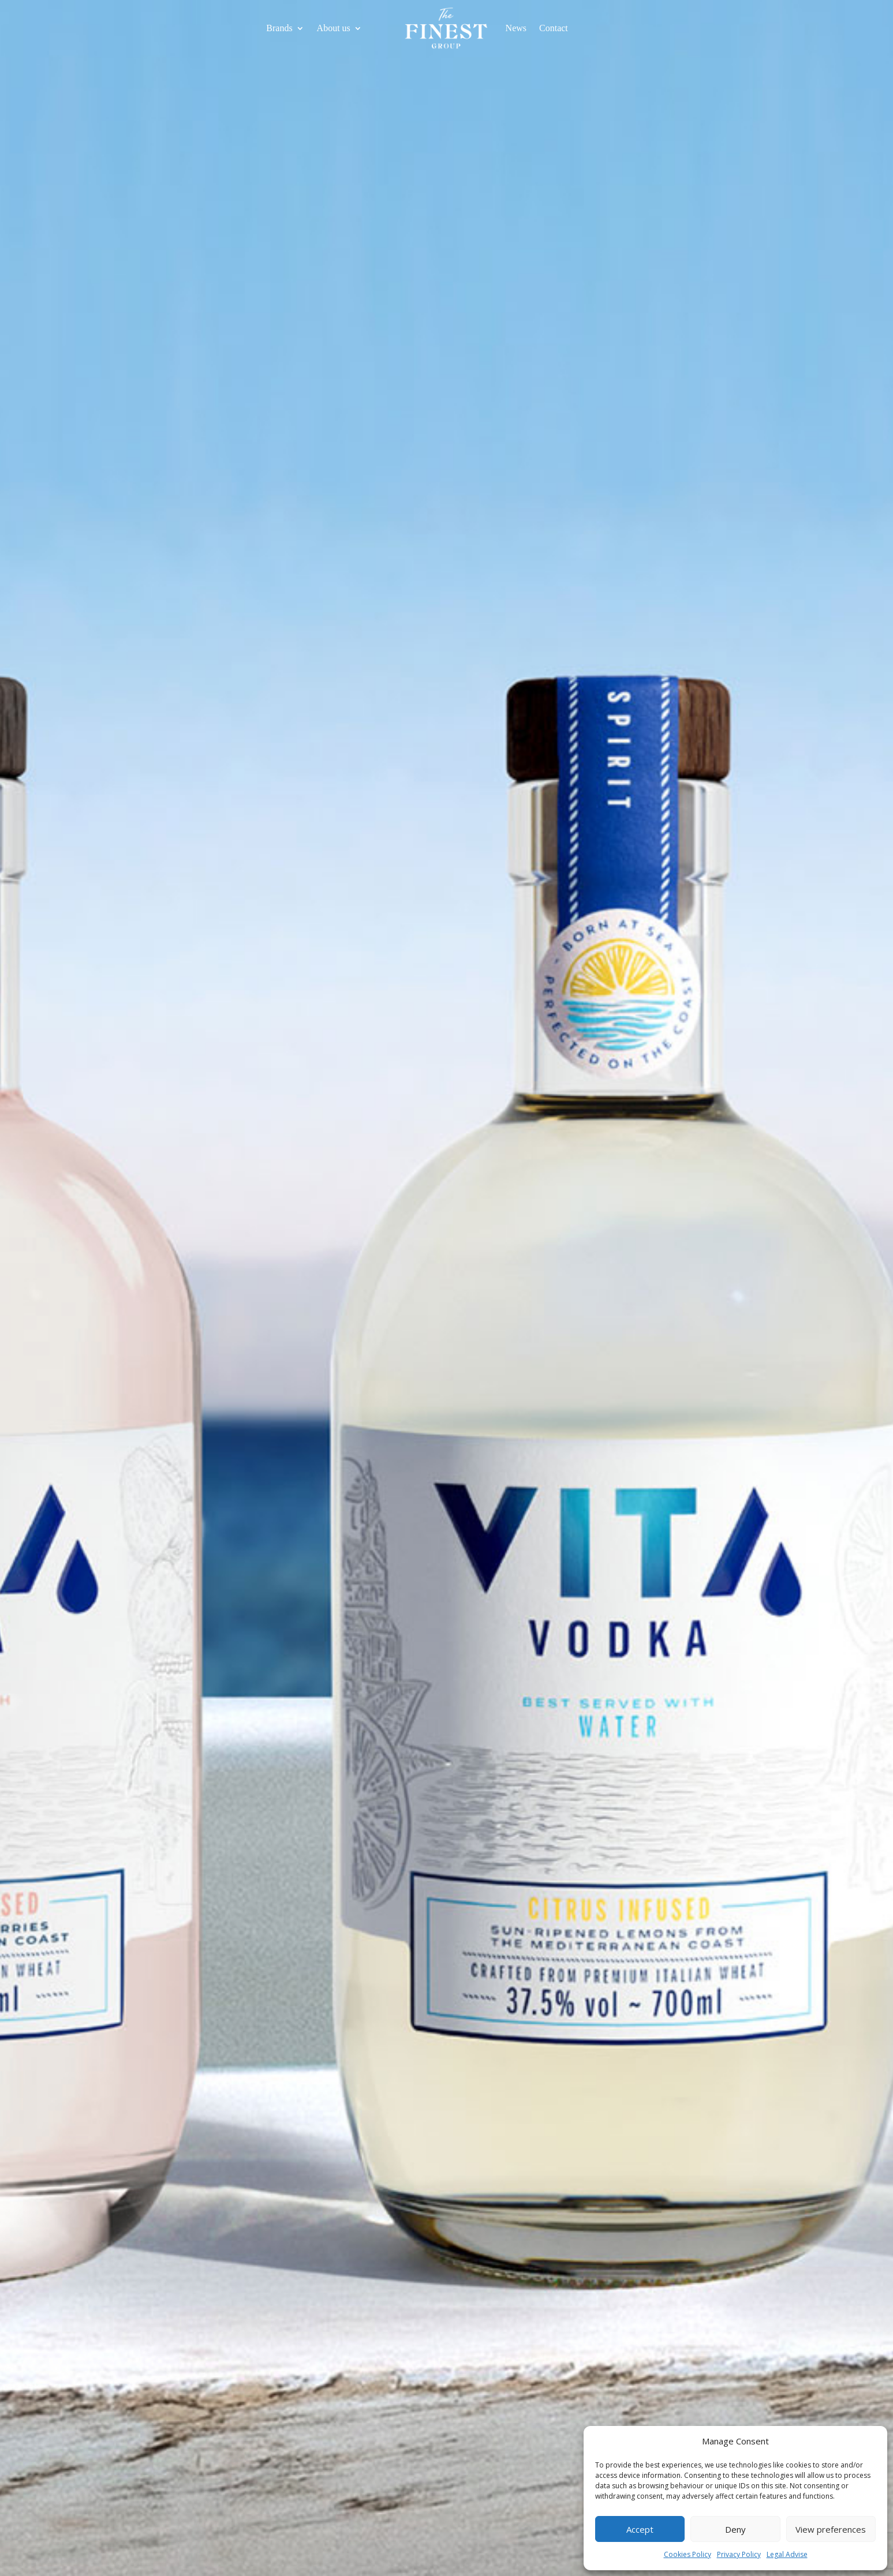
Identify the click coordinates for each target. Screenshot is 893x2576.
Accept (639, 2529)
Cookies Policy (687, 2554)
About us (333, 28)
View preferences (830, 2529)
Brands (279, 28)
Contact (553, 28)
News (516, 28)
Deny (735, 2529)
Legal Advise (787, 2554)
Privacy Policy (739, 2554)
